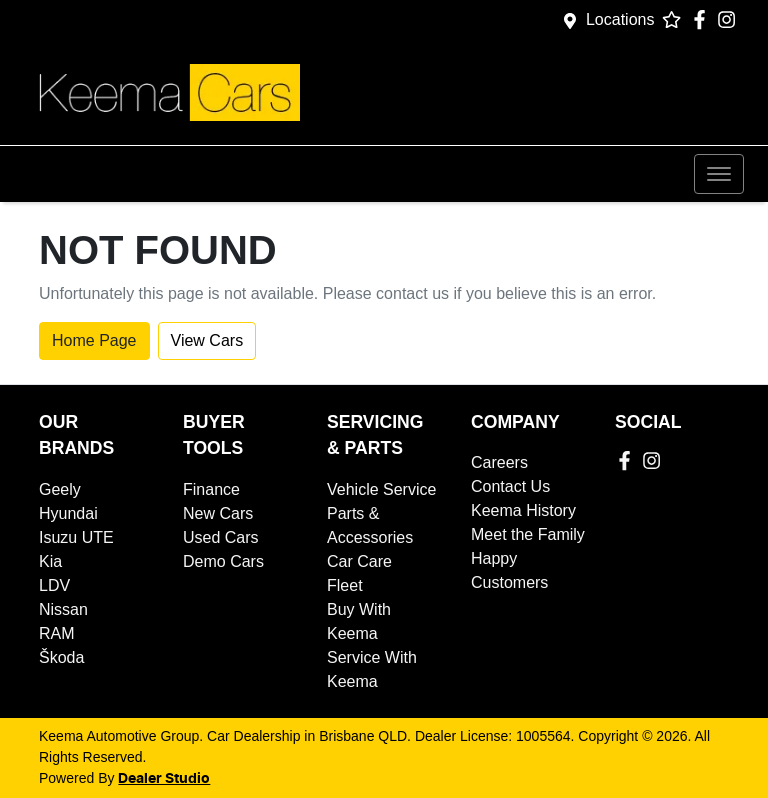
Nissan (63, 609)
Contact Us (510, 486)
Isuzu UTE (76, 537)
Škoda (61, 657)
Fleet (345, 585)
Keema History (523, 510)
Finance (211, 489)
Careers (499, 462)
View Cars (207, 340)
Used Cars (221, 537)
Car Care (359, 561)
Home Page (94, 340)
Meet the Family (528, 534)
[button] (719, 174)
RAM (57, 633)
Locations (620, 19)
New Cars (218, 513)
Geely (60, 489)
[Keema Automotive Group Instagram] (730, 19)
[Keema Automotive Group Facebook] (703, 19)
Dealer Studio (164, 779)
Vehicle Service (381, 489)
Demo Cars (223, 561)
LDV (54, 585)
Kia (50, 561)
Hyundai (68, 513)
